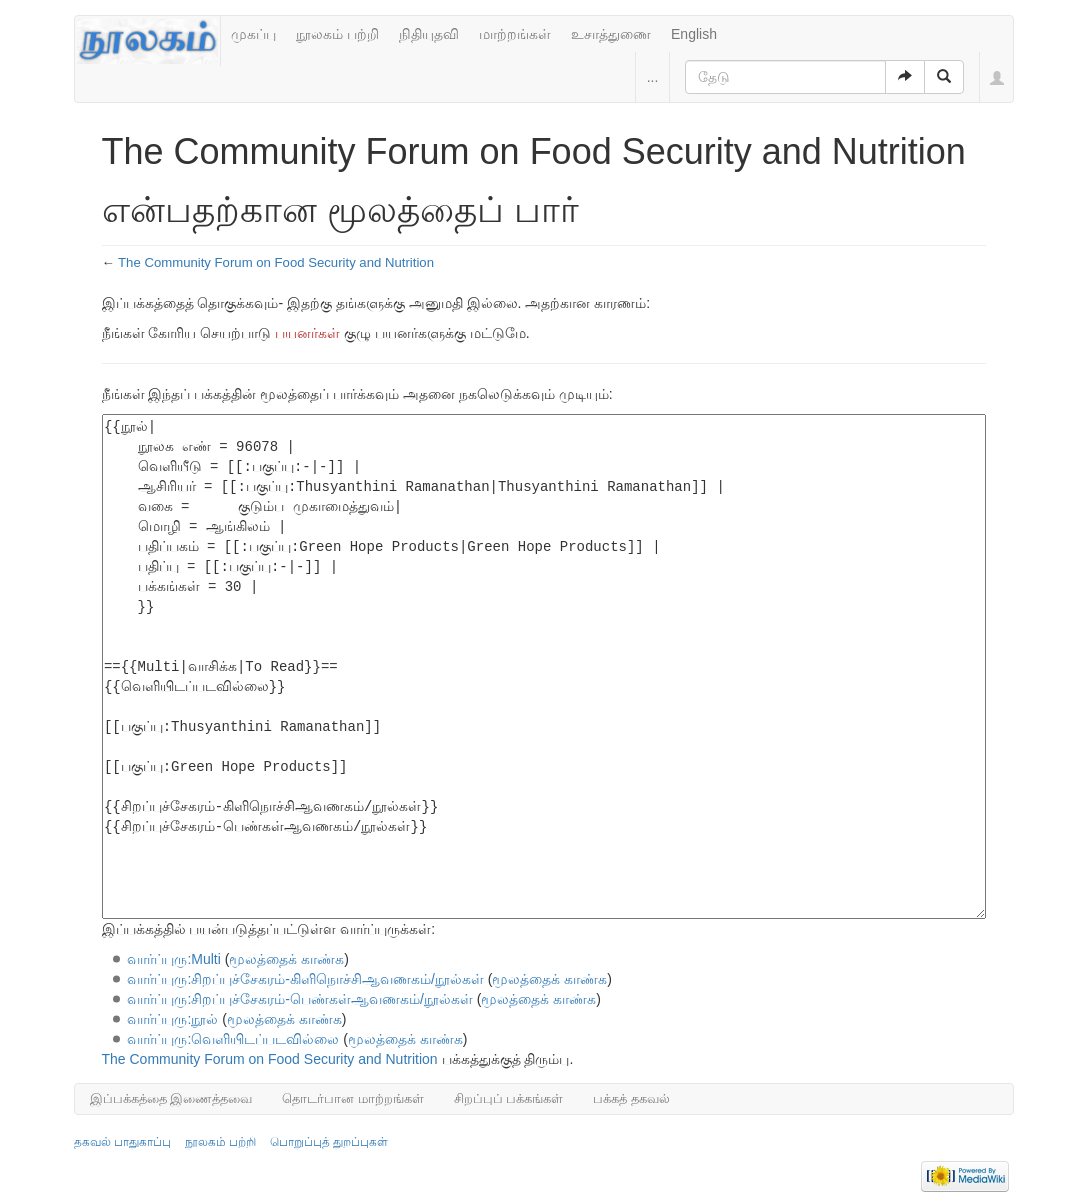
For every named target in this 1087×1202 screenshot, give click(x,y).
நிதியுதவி (429, 34)
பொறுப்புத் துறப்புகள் (329, 1142)
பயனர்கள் (307, 333)
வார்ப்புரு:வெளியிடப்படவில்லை (233, 1039)
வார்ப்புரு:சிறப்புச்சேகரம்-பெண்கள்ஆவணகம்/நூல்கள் (299, 999)
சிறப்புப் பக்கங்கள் (509, 1098)
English (694, 34)
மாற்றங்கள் (515, 34)
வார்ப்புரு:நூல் (172, 1019)
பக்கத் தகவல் (631, 1098)
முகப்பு (253, 34)
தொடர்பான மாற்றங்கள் (353, 1098)
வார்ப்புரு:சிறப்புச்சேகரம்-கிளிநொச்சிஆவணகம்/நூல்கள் (305, 979)
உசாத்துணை (611, 34)
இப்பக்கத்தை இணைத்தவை (171, 1098)
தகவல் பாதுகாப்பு (122, 1142)
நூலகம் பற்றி (337, 34)
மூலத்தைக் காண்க (286, 959)
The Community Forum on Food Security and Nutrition (276, 262)
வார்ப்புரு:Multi (173, 959)
